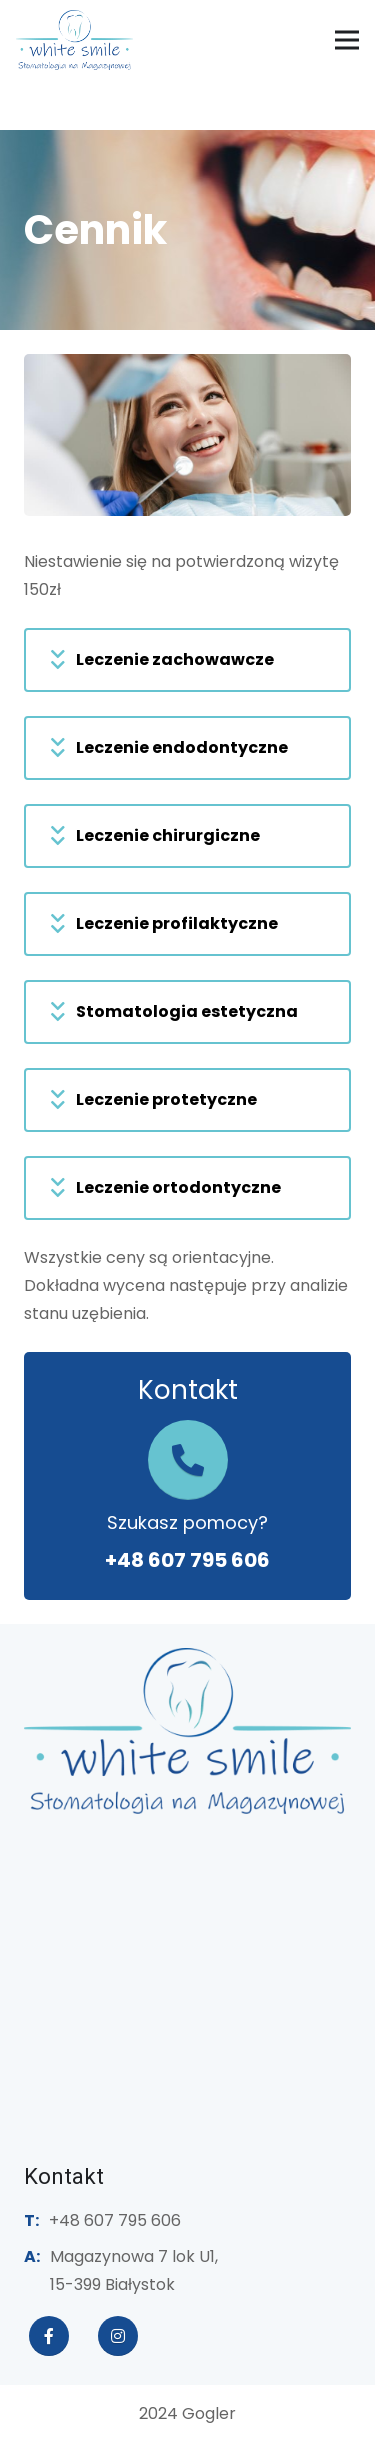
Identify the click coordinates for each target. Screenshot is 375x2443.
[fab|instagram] (118, 2336)
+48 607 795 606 (187, 1560)
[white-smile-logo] (74, 40)
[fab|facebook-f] (49, 2336)
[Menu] (347, 40)
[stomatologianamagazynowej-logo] (187, 1731)
